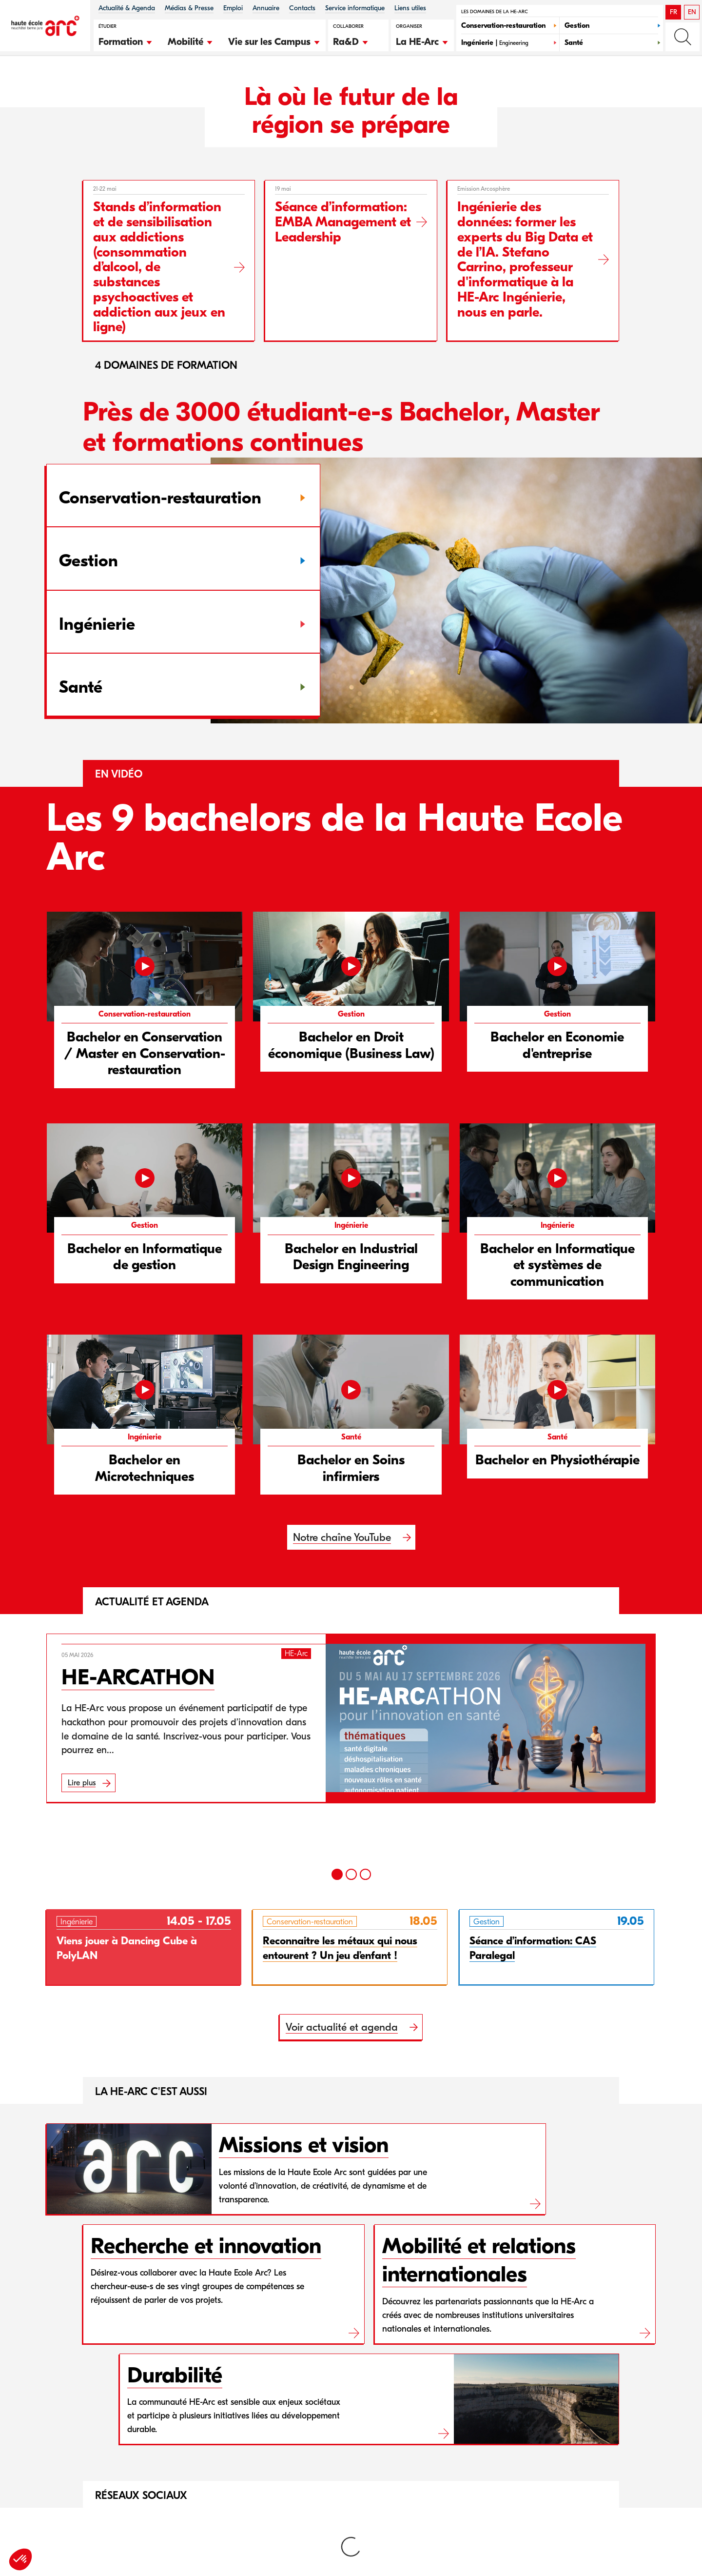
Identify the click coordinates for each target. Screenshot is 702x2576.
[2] (351, 1874)
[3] (365, 1874)
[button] (126, 40)
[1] (337, 1874)
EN (692, 12)
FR (673, 12)
